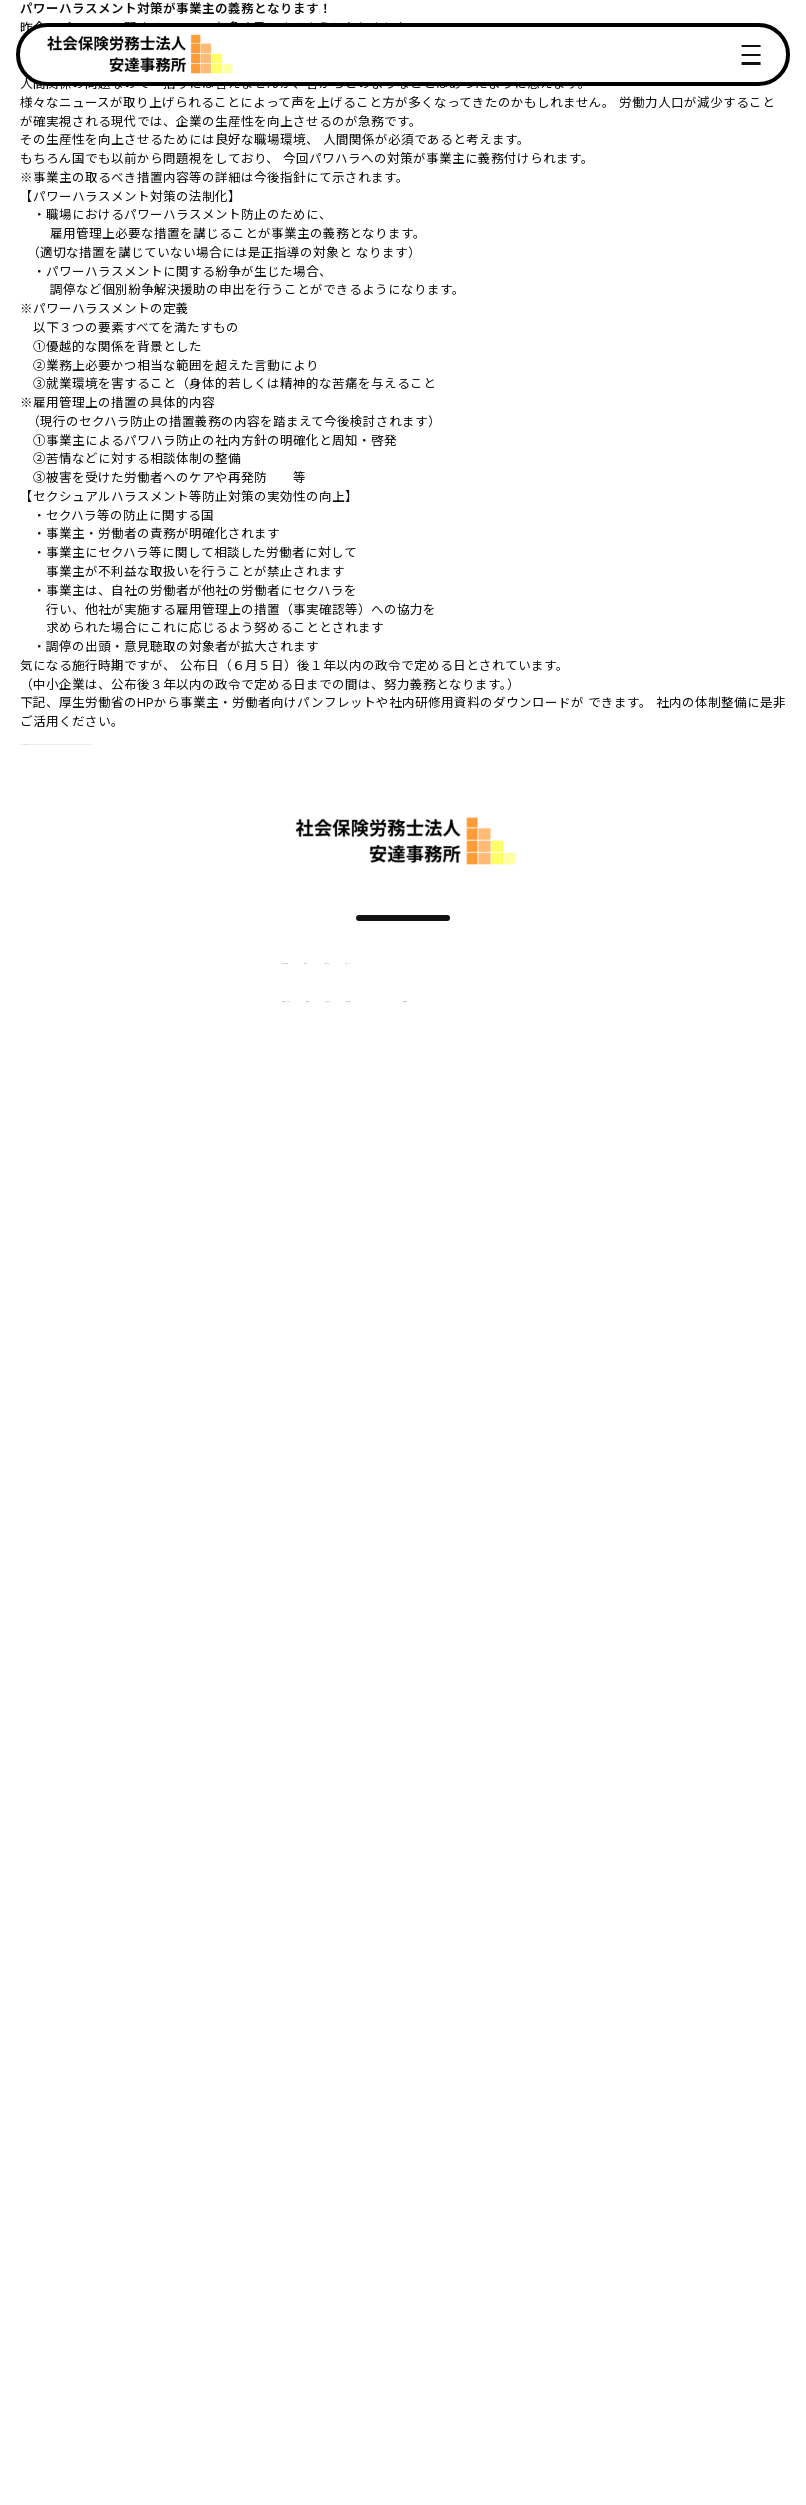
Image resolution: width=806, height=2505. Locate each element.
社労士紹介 (367, 1043)
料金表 (291, 1043)
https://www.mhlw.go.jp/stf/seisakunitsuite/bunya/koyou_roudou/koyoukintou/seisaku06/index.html (332, 740)
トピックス (442, 985)
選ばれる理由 (184, 985)
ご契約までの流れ (197, 1043)
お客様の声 (354, 985)
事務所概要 (455, 1043)
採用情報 (546, 1043)
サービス (272, 985)
